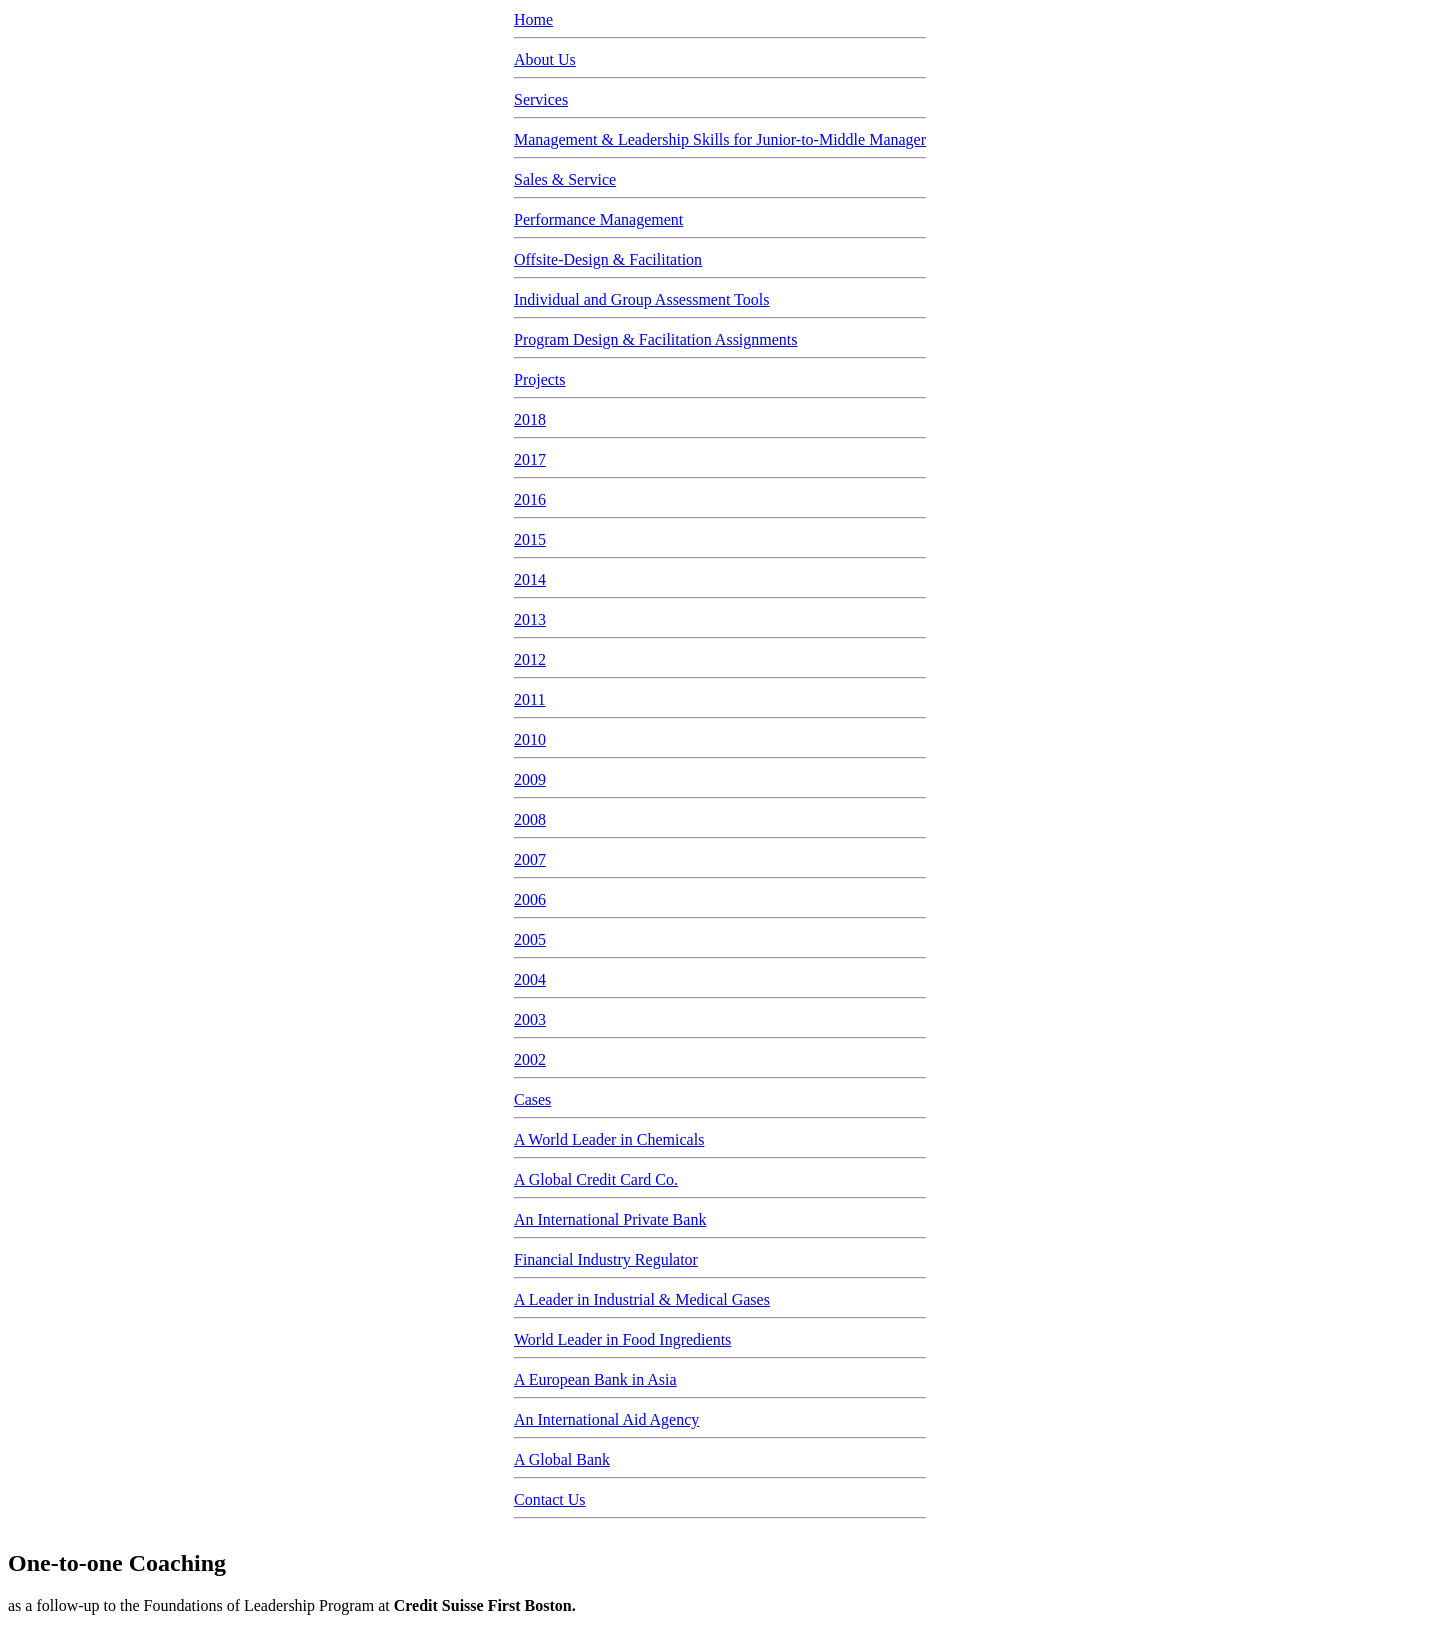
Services (541, 99)
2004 (530, 979)
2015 (530, 539)
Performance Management (598, 219)
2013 (530, 619)
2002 (530, 1059)
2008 (530, 819)
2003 (530, 1019)
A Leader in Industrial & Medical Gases (642, 1299)
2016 (530, 499)
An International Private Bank (610, 1219)
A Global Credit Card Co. (596, 1179)
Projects (540, 379)
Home (533, 19)
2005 (530, 939)
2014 (530, 579)
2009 (530, 779)
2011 (529, 699)
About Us (545, 59)
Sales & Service (565, 179)
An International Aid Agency (606, 1419)
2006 (530, 899)
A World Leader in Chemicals (609, 1139)
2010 (530, 739)
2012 (530, 659)
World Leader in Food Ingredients (622, 1339)
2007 (530, 859)
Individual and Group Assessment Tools (641, 299)
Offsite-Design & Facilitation (608, 259)
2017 (530, 459)
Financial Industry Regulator (606, 1259)
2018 (530, 419)
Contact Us (550, 1499)
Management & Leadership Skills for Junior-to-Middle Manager (720, 139)
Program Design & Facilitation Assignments (656, 339)
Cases (532, 1099)
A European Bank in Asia (595, 1379)
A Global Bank (562, 1459)
